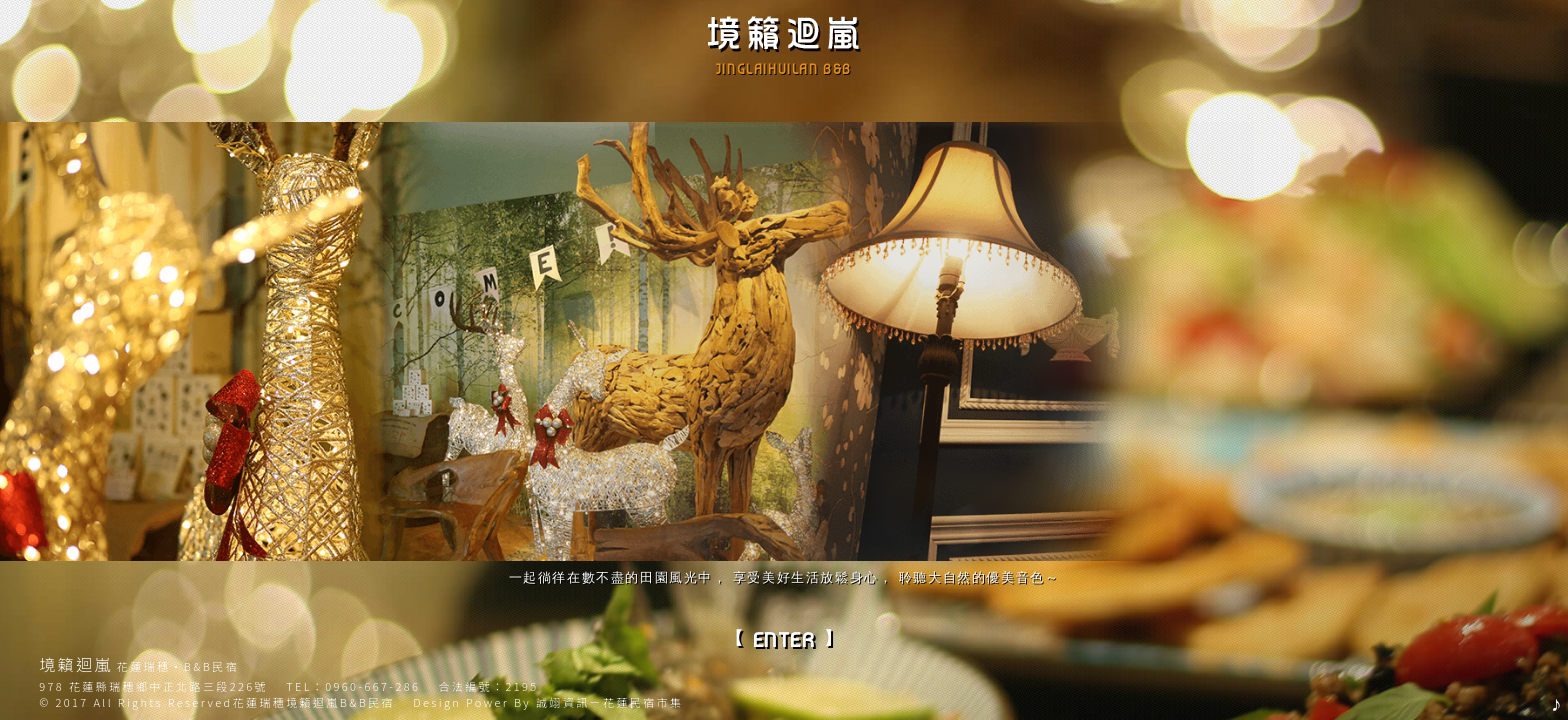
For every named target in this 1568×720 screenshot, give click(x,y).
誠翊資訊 (563, 702)
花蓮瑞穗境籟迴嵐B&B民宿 (314, 702)
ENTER (784, 640)
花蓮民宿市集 (643, 702)
